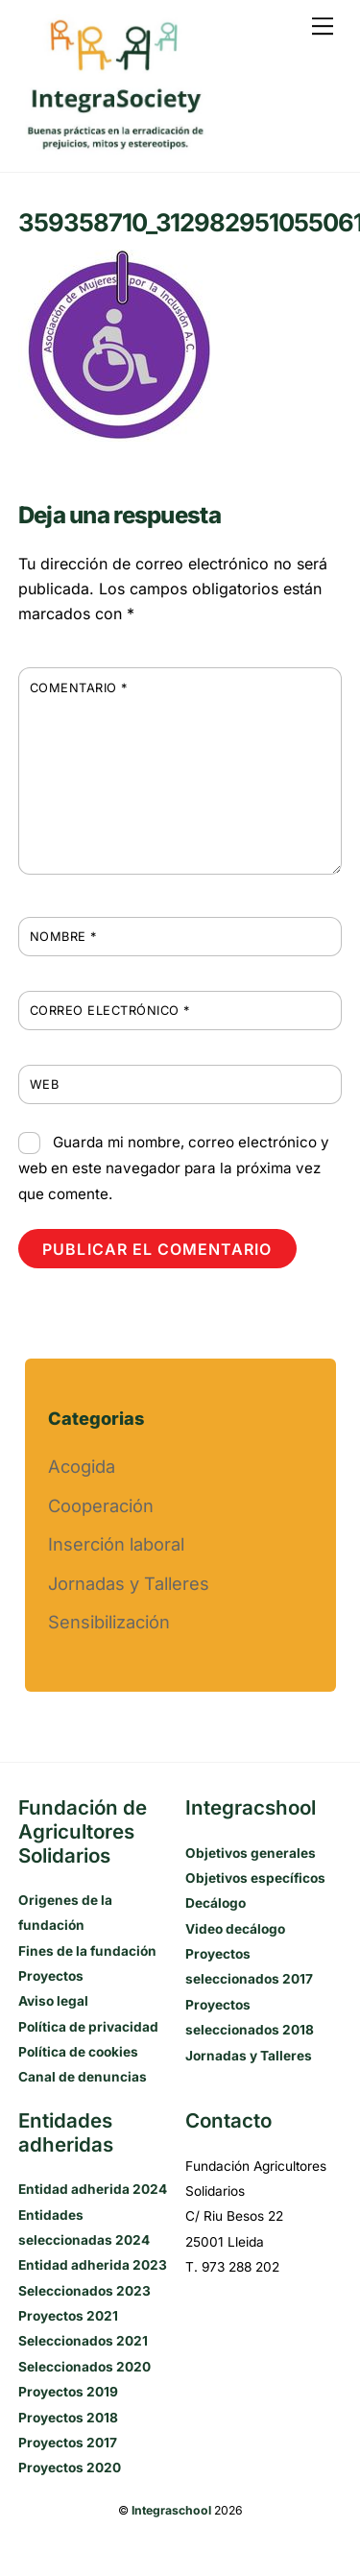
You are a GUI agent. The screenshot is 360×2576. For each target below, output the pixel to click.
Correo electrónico (110, 1010)
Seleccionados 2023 (84, 2291)
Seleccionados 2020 (84, 2366)
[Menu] (322, 26)
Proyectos (51, 1976)
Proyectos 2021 (68, 2315)
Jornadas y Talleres (128, 1583)
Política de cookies (78, 2051)
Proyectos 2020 (69, 2467)
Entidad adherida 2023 (92, 2265)
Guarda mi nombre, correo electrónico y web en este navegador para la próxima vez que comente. (173, 1168)
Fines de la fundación (87, 1951)
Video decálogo (235, 1929)
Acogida (81, 1466)
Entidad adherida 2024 (92, 2189)
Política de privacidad (88, 2026)
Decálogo (215, 1903)
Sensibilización (109, 1621)
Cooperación (101, 1505)
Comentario (79, 688)
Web (45, 1084)
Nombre (63, 936)
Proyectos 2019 (68, 2391)
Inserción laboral (116, 1543)
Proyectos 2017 (67, 2442)
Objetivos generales (250, 1853)
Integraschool (171, 2510)
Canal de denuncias (82, 2076)
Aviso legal (53, 2001)
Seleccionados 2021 (83, 2340)
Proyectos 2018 (68, 2417)
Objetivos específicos (255, 1878)
